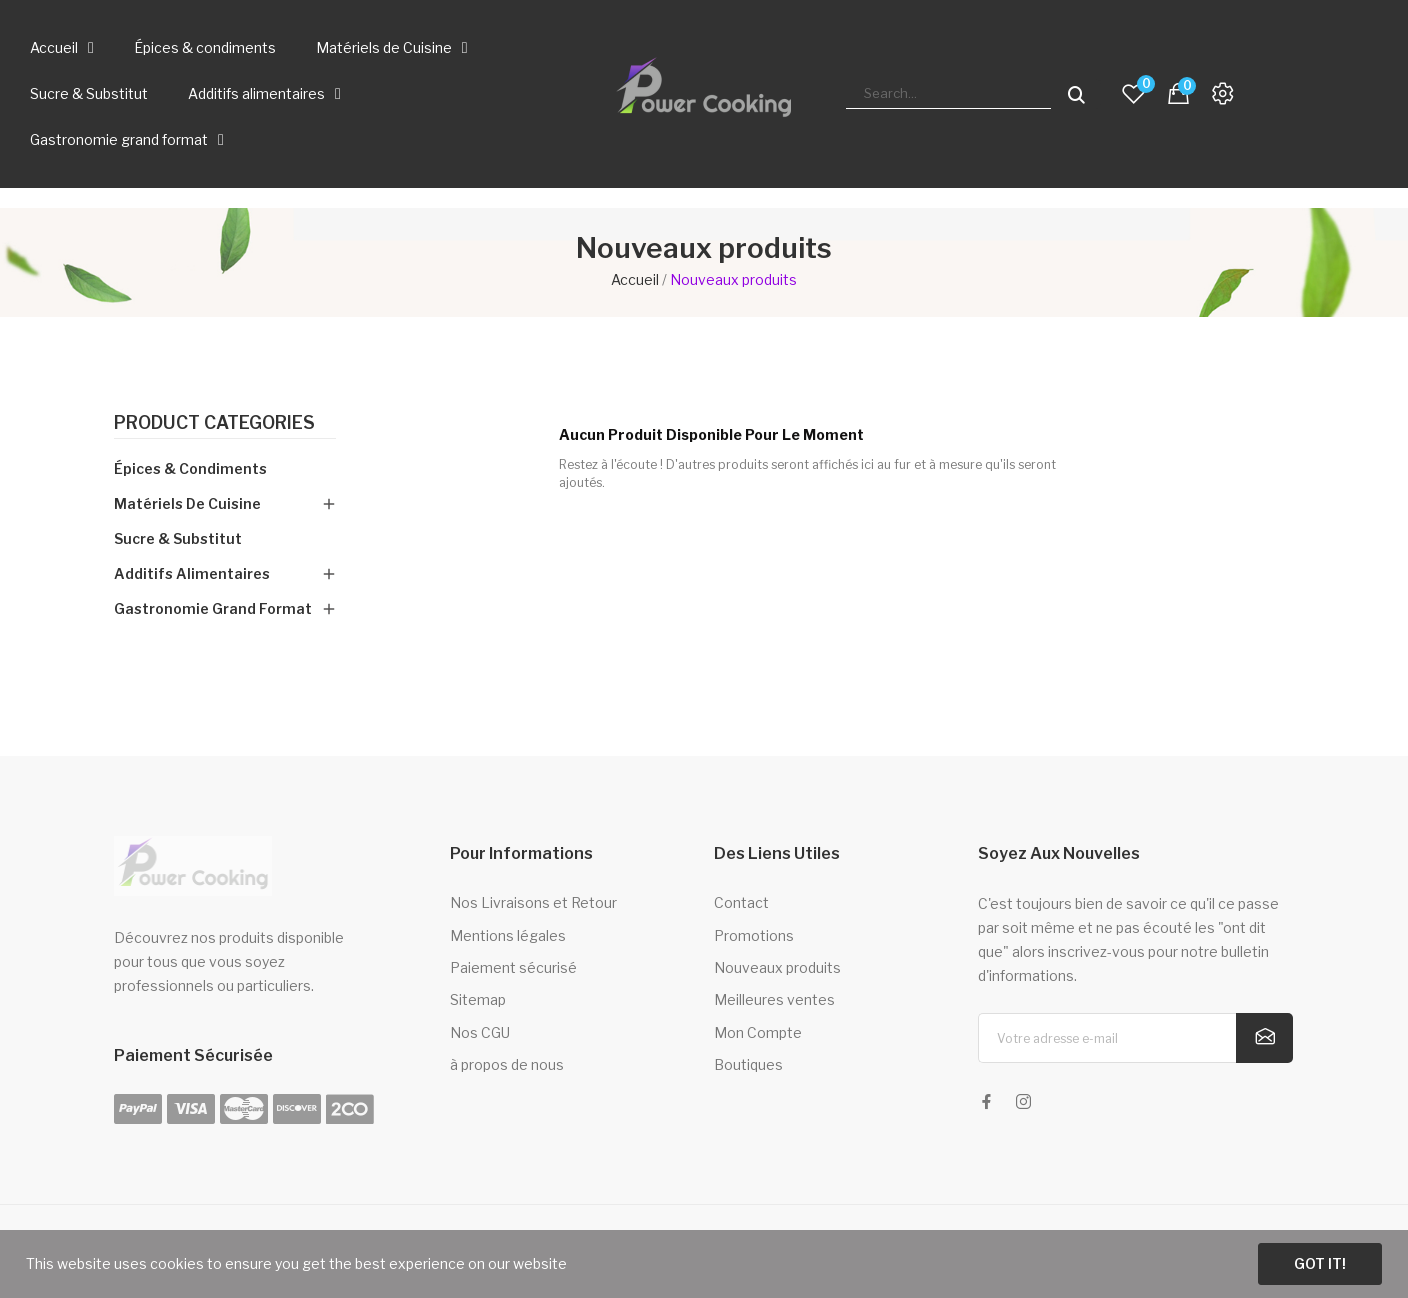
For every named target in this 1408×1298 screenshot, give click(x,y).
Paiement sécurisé (513, 967)
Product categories (214, 423)
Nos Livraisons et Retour (533, 902)
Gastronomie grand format (127, 140)
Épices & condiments (205, 47)
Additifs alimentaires (264, 94)
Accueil (62, 48)
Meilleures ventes (774, 999)
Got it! (1320, 1263)
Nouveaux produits (777, 967)
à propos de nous (507, 1064)
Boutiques (748, 1064)
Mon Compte (758, 1032)
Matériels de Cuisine (392, 48)
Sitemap (478, 999)
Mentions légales (508, 935)
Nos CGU (480, 1032)
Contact (741, 902)
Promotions (754, 935)
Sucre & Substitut (89, 93)
